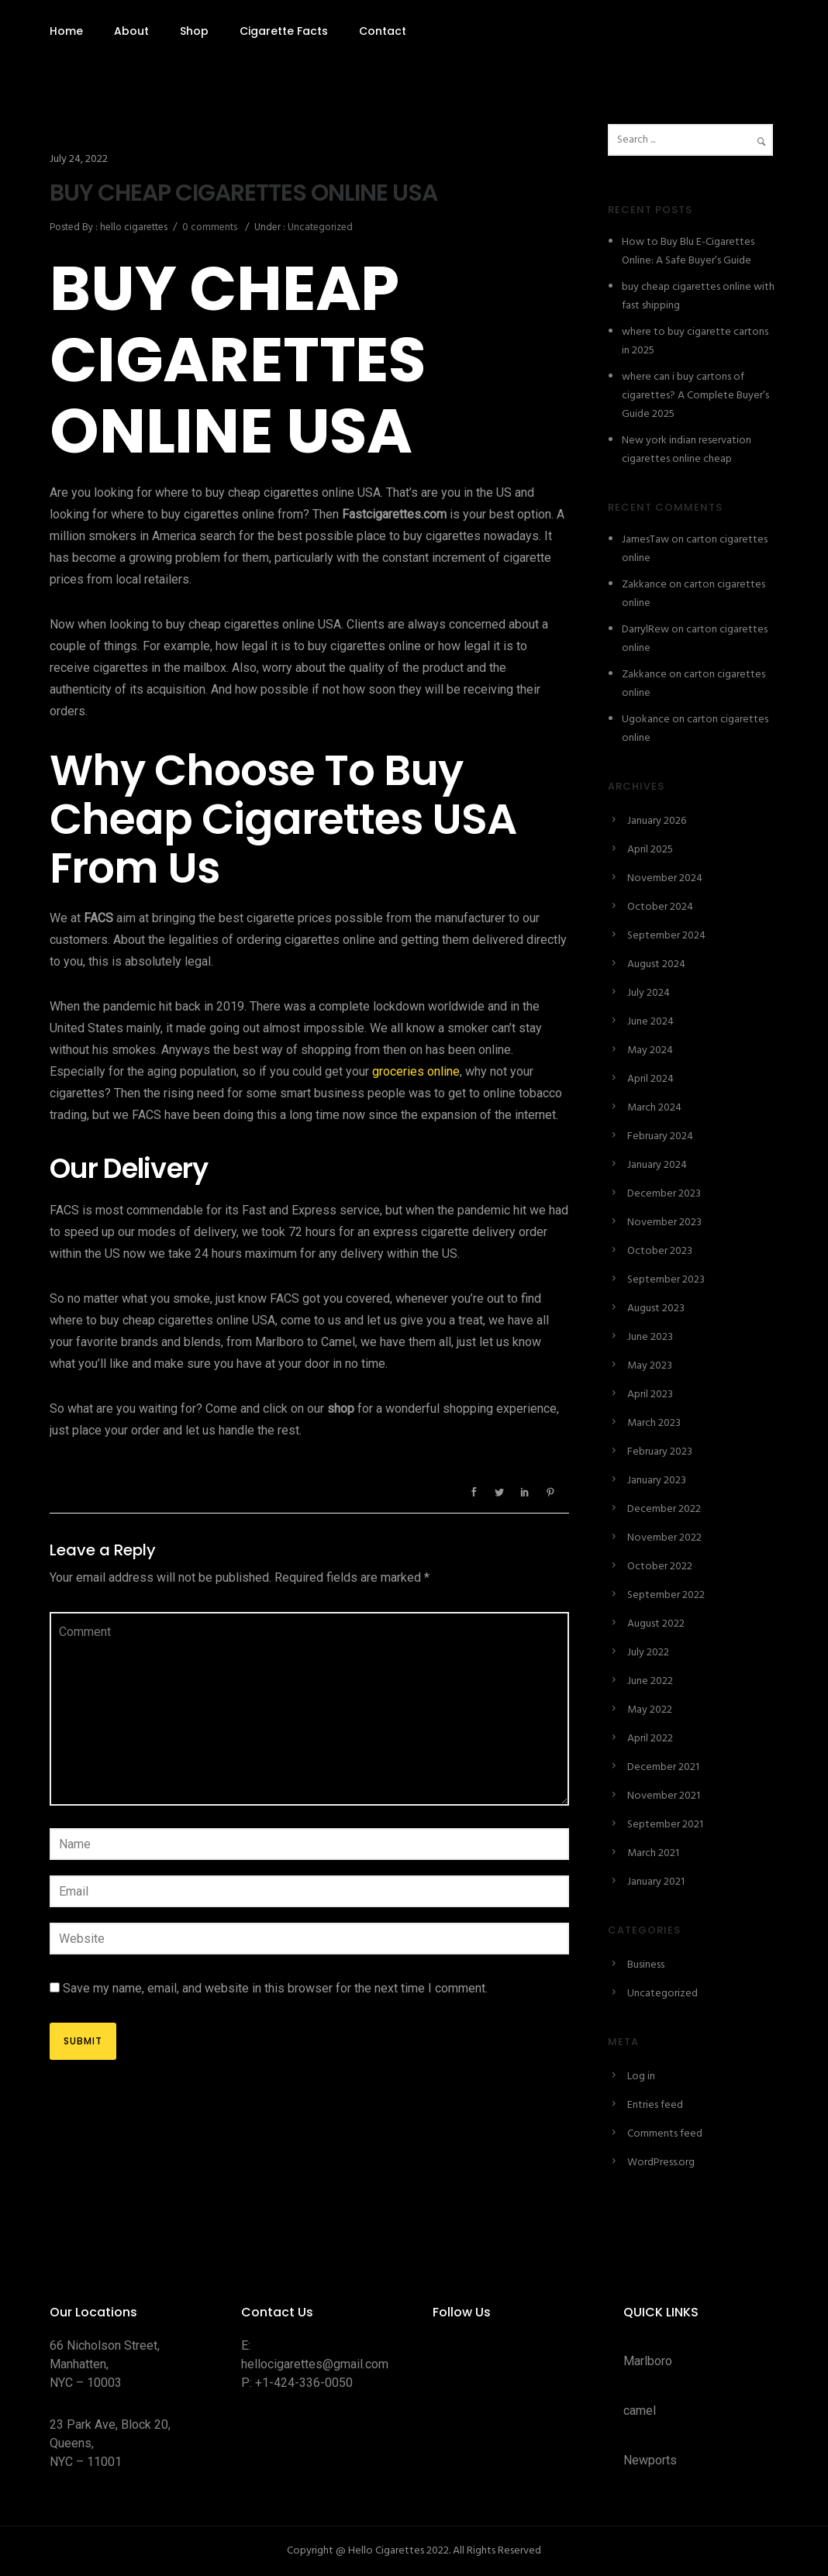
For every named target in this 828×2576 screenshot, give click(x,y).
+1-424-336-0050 (304, 2382)
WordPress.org (661, 2162)
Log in (641, 2076)
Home (66, 31)
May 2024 (650, 1050)
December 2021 (663, 1767)
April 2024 (650, 1079)
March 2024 (654, 1108)
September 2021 (665, 1825)
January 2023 (656, 1480)
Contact (382, 31)
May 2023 (649, 1366)
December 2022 (664, 1509)
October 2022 (659, 1567)
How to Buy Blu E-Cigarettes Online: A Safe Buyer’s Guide (688, 251)
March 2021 (653, 1853)
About (131, 31)
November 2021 (663, 1796)
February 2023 (659, 1452)
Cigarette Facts (284, 31)
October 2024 (660, 907)
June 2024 (650, 1022)
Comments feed (664, 2134)
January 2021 (656, 1882)
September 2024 (666, 936)
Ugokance (646, 719)
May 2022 (649, 1710)
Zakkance (644, 585)
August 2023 (656, 1308)
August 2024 (656, 964)
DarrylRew (645, 630)
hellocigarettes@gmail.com (314, 2364)
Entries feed (655, 2105)
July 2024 (648, 993)
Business (645, 1965)
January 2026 (656, 821)
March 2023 (654, 1423)
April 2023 (650, 1394)
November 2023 (664, 1222)
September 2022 (666, 1595)
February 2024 (660, 1136)
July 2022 (648, 1653)
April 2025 (650, 850)
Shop (194, 31)
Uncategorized (319, 227)
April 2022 (650, 1739)
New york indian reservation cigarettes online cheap (686, 450)
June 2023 (650, 1337)
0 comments (209, 227)
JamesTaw (645, 540)
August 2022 (656, 1624)
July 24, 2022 (79, 159)
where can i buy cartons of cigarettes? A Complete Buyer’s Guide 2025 (695, 395)
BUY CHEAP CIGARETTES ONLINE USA (243, 193)
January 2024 (657, 1165)
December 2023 (664, 1194)
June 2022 (650, 1681)
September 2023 (666, 1280)
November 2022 (664, 1538)
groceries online (416, 1071)
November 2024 (664, 878)
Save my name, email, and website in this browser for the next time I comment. (275, 1988)
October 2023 (659, 1251)
